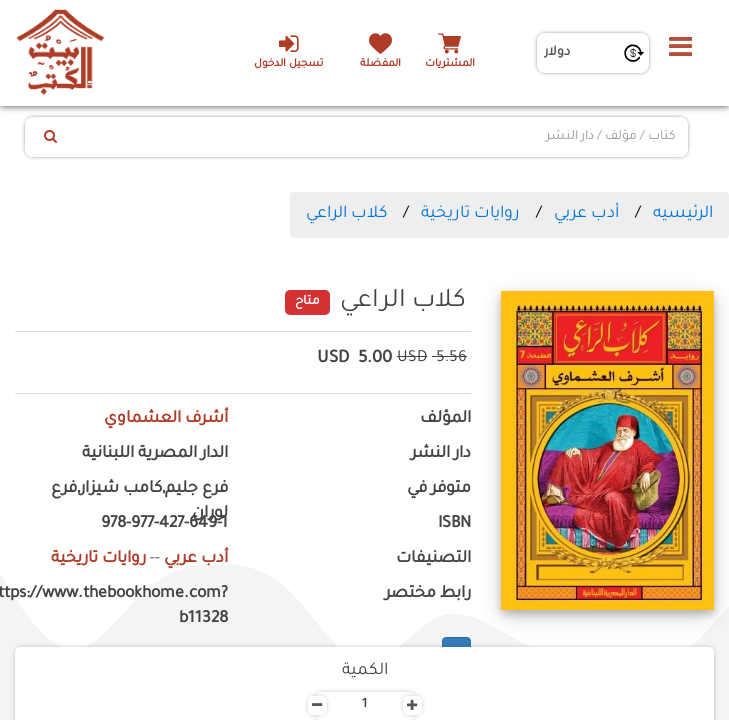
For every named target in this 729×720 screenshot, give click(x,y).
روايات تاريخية (470, 214)
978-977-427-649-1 (164, 524)
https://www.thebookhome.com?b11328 (121, 607)
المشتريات (450, 64)
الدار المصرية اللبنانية (155, 454)
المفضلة (380, 64)
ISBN (454, 524)
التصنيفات (433, 559)
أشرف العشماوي (166, 419)
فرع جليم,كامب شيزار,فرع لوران (139, 502)
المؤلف (445, 419)
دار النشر (441, 454)
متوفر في (439, 489)
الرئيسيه (683, 214)
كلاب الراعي (346, 214)
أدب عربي (586, 214)
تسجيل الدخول (288, 51)
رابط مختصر (428, 594)
